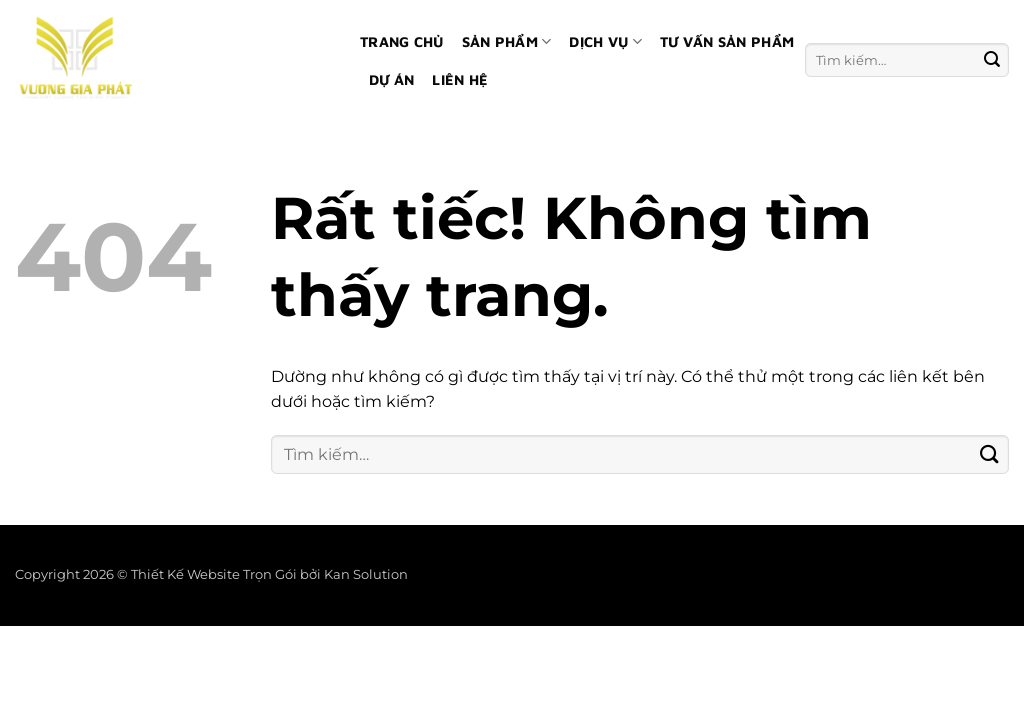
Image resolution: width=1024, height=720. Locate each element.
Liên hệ (460, 79)
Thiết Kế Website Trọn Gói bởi (227, 574)
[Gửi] (992, 59)
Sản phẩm (507, 41)
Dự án (391, 79)
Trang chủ (402, 41)
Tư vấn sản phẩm (727, 41)
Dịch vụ (605, 41)
